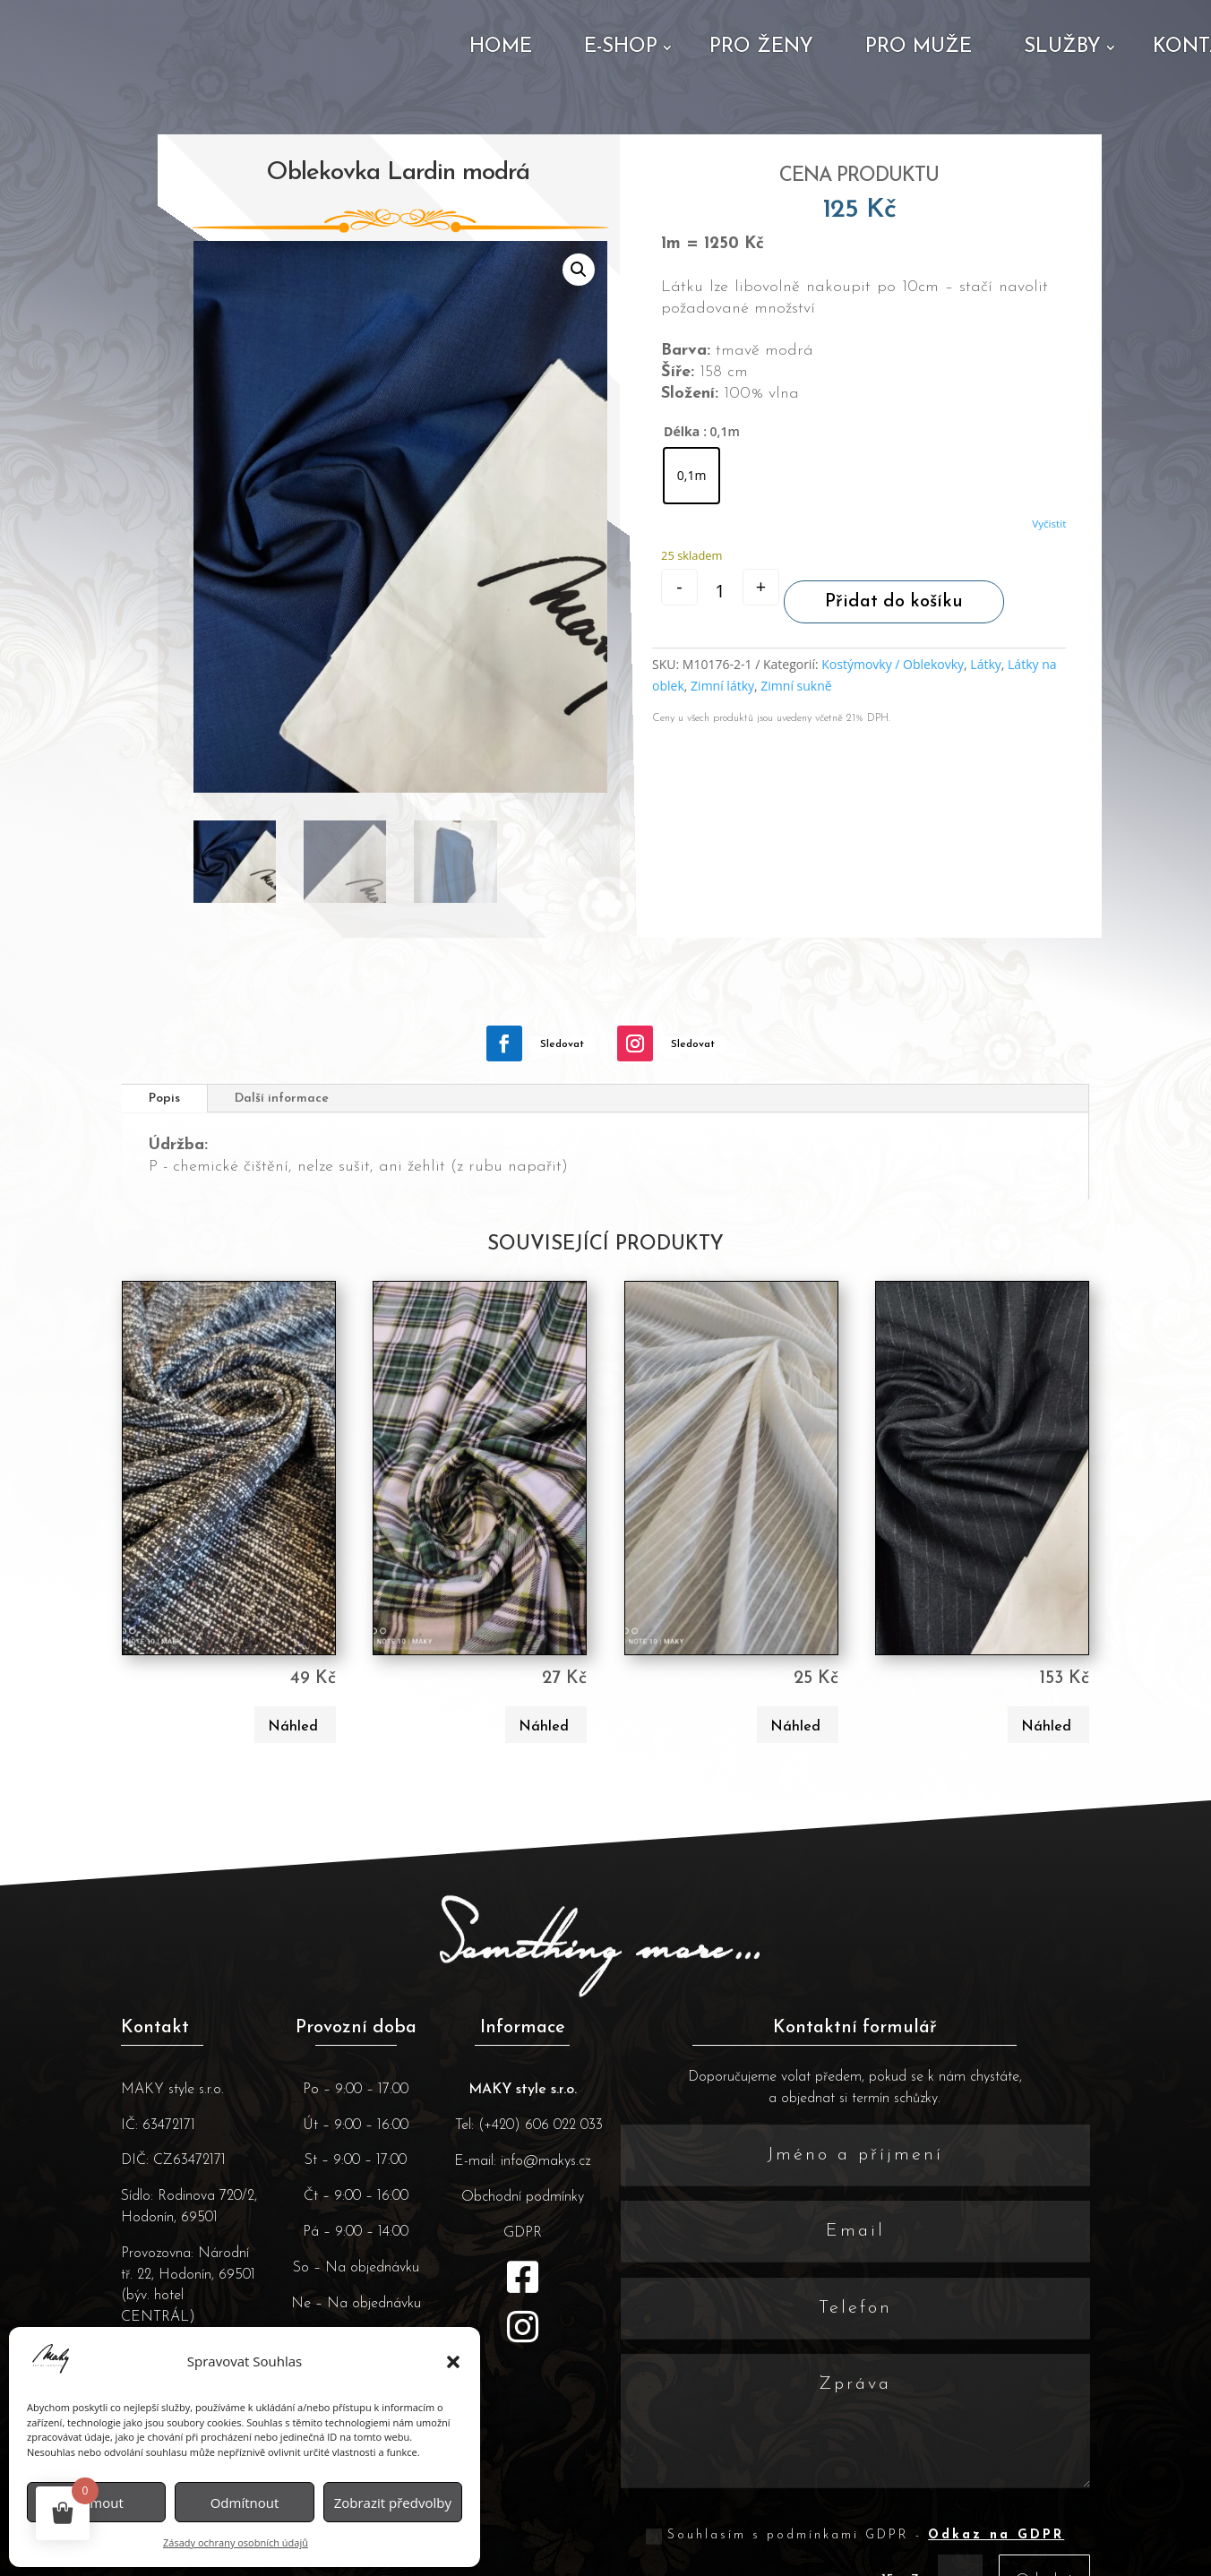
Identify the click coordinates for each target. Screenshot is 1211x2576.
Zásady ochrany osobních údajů (235, 2542)
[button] (453, 2362)
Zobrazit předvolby (392, 2503)
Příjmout (97, 2503)
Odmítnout (244, 2503)
